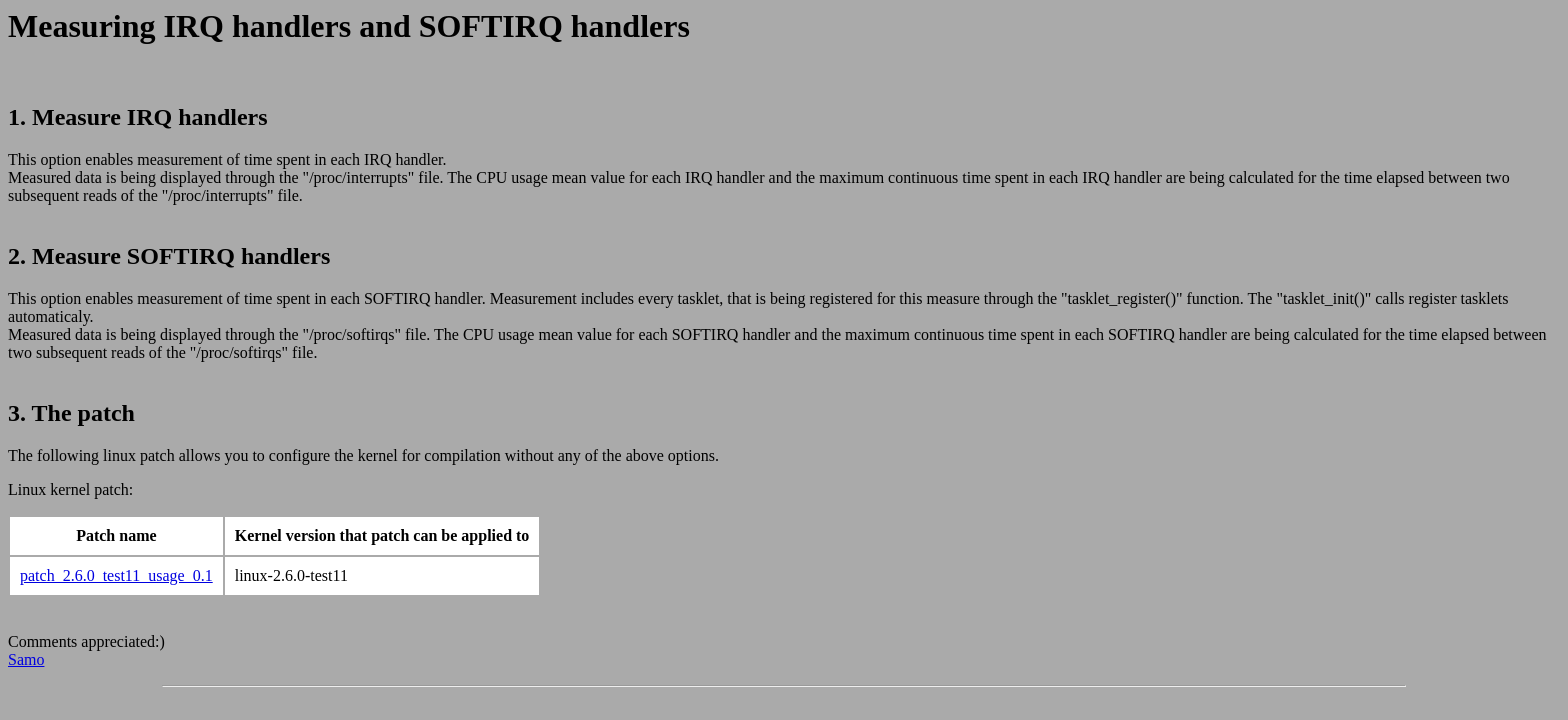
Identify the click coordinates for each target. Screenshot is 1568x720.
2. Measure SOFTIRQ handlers (169, 256)
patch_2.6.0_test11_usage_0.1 (116, 575)
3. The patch (71, 413)
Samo (26, 659)
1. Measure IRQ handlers (138, 117)
